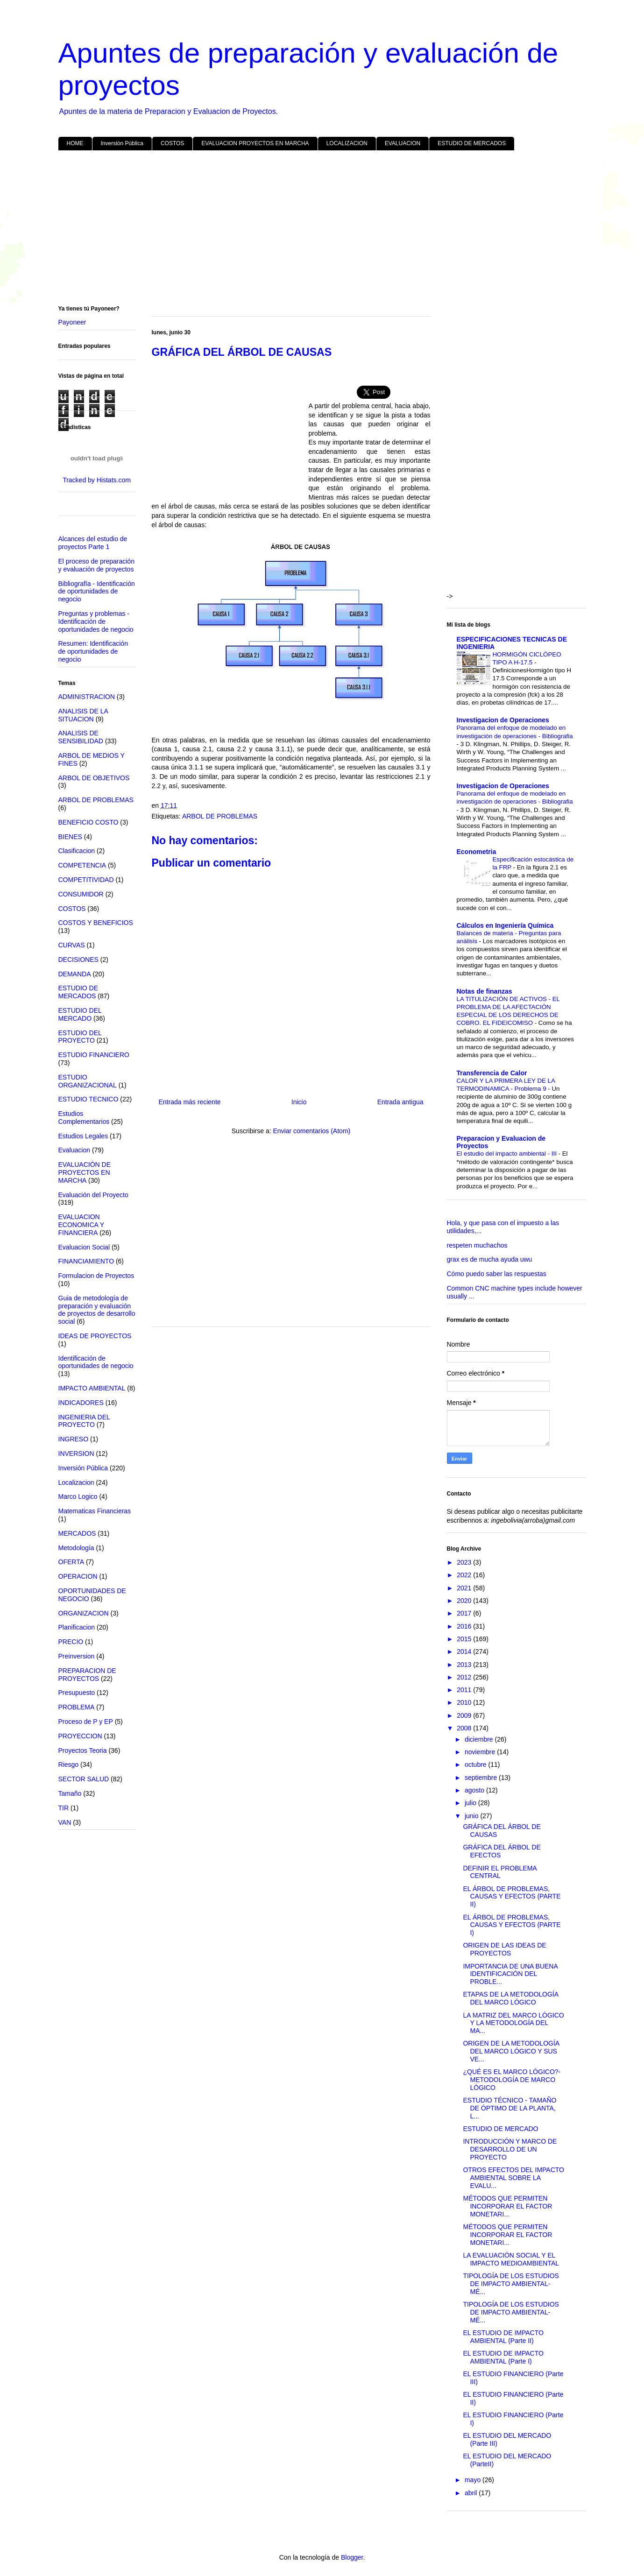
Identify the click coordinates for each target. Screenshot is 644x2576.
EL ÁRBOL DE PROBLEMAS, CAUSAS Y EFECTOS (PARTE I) (511, 1925)
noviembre (481, 1752)
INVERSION (76, 1453)
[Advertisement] (322, 229)
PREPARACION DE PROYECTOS (87, 1674)
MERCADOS (77, 1533)
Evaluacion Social (84, 1247)
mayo (473, 2480)
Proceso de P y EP (85, 1721)
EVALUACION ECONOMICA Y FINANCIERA (81, 1224)
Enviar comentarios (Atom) (311, 1131)
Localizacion (76, 1482)
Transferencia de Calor (492, 1073)
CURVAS (71, 945)
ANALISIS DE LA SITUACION (83, 715)
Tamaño (70, 1793)
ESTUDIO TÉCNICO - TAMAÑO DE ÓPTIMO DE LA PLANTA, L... (509, 2108)
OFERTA (71, 1562)
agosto (475, 1790)
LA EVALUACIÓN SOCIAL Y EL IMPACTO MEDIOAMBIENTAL (511, 2259)
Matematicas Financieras (94, 1511)
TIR (63, 1808)
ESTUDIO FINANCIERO (93, 1055)
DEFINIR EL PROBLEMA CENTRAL (499, 1872)
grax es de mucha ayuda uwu (489, 1259)
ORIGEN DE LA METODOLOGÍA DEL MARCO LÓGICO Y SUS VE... (511, 2051)
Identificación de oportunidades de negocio (96, 1362)
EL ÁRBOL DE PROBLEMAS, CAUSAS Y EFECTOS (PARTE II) (511, 1896)
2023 (465, 1562)
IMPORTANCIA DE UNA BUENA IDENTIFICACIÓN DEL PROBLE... (510, 1974)
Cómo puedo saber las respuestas (496, 1273)
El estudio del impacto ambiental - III (508, 1153)
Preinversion (76, 1656)
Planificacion (76, 1627)
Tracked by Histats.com (97, 480)
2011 (465, 1690)
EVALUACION (402, 143)
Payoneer (72, 322)
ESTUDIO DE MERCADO (500, 2128)
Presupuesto (76, 1692)
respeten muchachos (477, 1245)
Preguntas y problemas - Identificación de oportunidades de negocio (96, 621)
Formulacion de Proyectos (96, 1275)
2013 (465, 1664)
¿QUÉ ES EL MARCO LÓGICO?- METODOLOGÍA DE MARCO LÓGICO (511, 2079)
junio (472, 1816)
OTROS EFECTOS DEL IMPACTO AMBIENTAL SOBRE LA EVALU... (513, 2177)
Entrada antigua (400, 1102)
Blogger (352, 2557)
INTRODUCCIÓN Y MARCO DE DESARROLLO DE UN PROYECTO (510, 2149)
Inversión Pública (122, 143)
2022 (465, 1575)
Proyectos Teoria (82, 1750)
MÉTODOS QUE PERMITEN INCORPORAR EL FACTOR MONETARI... (507, 2206)
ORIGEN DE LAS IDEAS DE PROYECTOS (504, 1949)
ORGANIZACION (83, 1613)
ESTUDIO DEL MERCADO (80, 1014)
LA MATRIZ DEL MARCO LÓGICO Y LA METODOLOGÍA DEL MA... (513, 2023)
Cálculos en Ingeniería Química (505, 925)
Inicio (299, 1102)
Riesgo (68, 1764)
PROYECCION (80, 1736)
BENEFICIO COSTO (88, 822)
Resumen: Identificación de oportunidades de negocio (93, 651)
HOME (75, 143)
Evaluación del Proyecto (93, 1195)
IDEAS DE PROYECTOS (95, 1336)
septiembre (482, 1777)
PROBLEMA (76, 1707)
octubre (476, 1764)
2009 (465, 1715)
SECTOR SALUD (83, 1779)
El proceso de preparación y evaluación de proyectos (96, 565)
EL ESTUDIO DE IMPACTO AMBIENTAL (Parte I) (503, 2357)
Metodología (76, 1548)
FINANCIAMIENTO (86, 1261)
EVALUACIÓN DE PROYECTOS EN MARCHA (84, 1172)
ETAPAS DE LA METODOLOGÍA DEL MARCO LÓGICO (510, 1998)
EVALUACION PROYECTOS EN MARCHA (255, 143)
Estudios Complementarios (84, 1117)
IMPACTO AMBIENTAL (92, 1388)
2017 (465, 1613)
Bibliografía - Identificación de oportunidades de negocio (96, 591)
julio (471, 1803)
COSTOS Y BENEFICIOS (95, 922)
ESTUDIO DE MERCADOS (472, 143)
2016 (465, 1626)
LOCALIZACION (347, 143)
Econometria (476, 851)
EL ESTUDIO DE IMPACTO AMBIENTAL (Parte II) (503, 2336)
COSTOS (172, 143)
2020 (465, 1600)
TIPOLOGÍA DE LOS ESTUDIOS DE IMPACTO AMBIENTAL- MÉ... (511, 2283)
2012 (465, 1677)
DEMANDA (74, 974)
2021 (465, 1588)
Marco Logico (78, 1496)
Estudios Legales (83, 1136)
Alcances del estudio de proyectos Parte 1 (92, 542)
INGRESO (73, 1439)
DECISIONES (78, 959)
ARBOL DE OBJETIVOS (94, 778)
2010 (465, 1702)
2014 (465, 1651)
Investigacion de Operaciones (503, 720)
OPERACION (78, 1576)
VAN (64, 1822)
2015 (465, 1639)
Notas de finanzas (484, 991)
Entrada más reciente (190, 1102)
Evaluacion (74, 1150)
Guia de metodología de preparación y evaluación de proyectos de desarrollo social (96, 1309)
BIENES (70, 836)
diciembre (480, 1739)
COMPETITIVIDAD (86, 879)
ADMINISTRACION (86, 696)
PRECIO (71, 1641)
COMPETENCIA (82, 865)
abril (472, 2493)
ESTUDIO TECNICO (88, 1099)
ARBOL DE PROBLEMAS (219, 816)
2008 (465, 1728)
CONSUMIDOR (81, 894)
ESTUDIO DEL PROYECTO (80, 1037)
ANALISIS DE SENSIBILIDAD (80, 737)
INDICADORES (81, 1402)
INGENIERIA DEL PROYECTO (84, 1421)
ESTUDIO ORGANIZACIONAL (87, 1081)
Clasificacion (76, 850)
